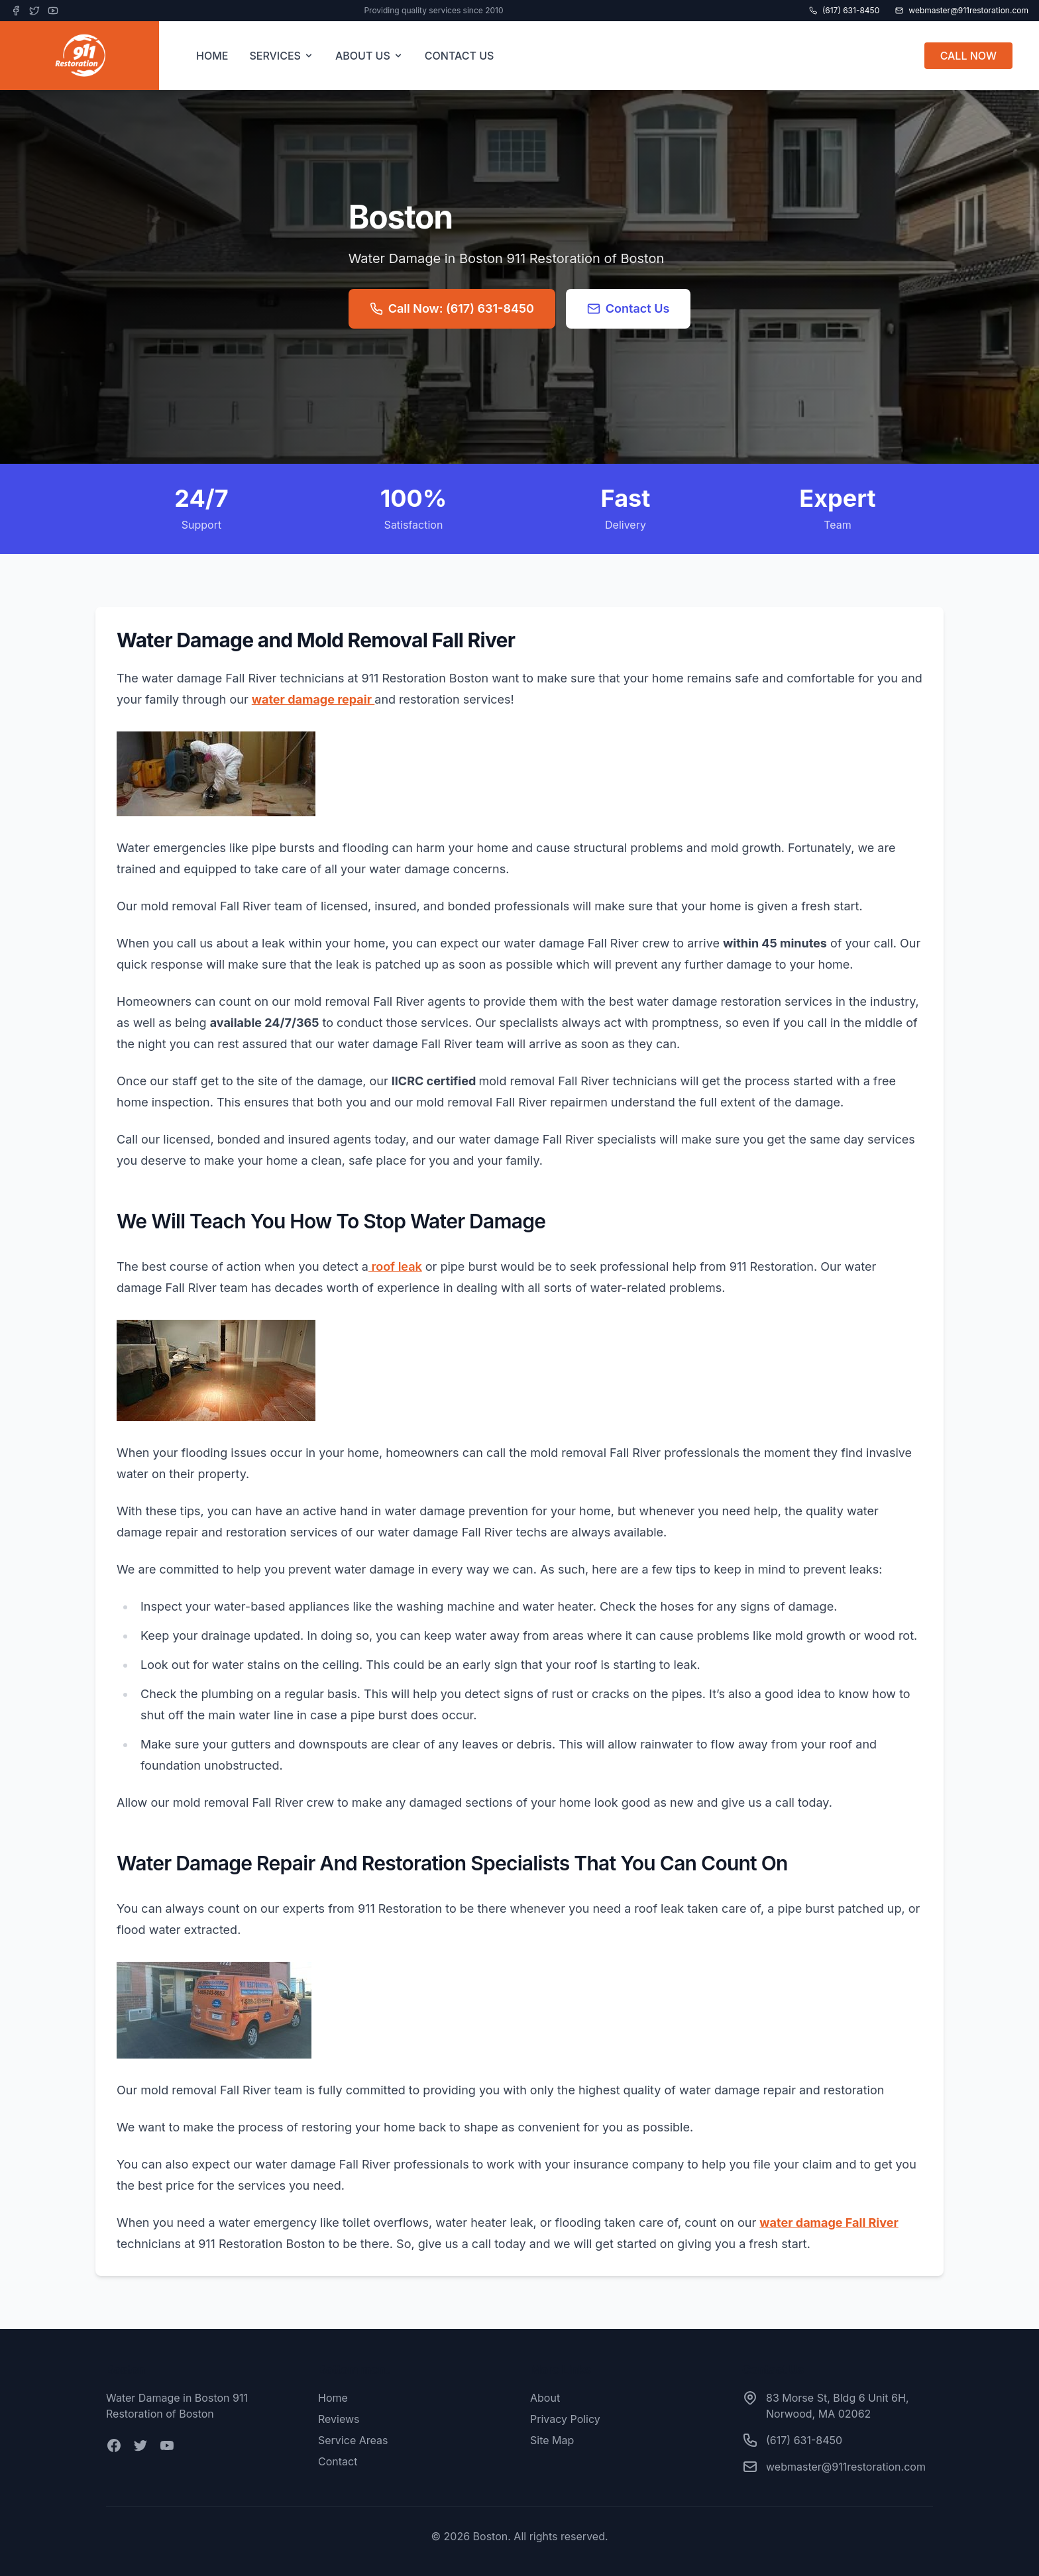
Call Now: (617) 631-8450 (452, 308)
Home (333, 2397)
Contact (337, 2461)
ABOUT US (369, 55)
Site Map (552, 2440)
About (545, 2397)
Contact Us (628, 308)
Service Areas (353, 2440)
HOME (212, 55)
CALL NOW (968, 55)
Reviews (339, 2419)
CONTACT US (459, 55)
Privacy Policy (565, 2419)
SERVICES (281, 55)
